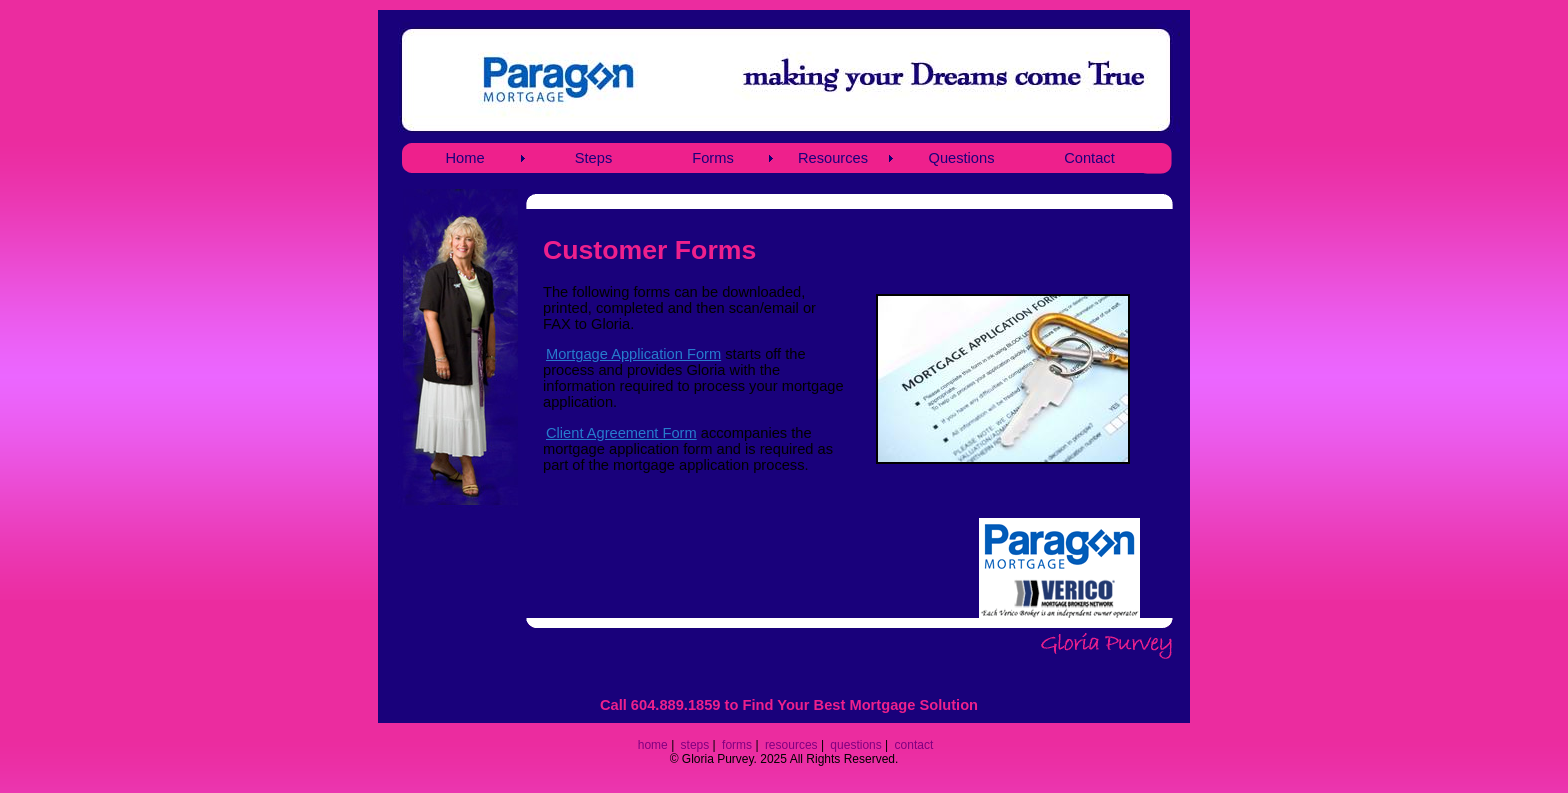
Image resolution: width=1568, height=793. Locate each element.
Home (464, 158)
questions (855, 745)
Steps (593, 158)
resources (791, 745)
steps (695, 745)
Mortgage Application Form (633, 354)
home (653, 745)
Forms (713, 158)
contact (914, 745)
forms (737, 745)
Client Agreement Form (621, 433)
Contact (1089, 158)
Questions (962, 158)
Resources (833, 158)
